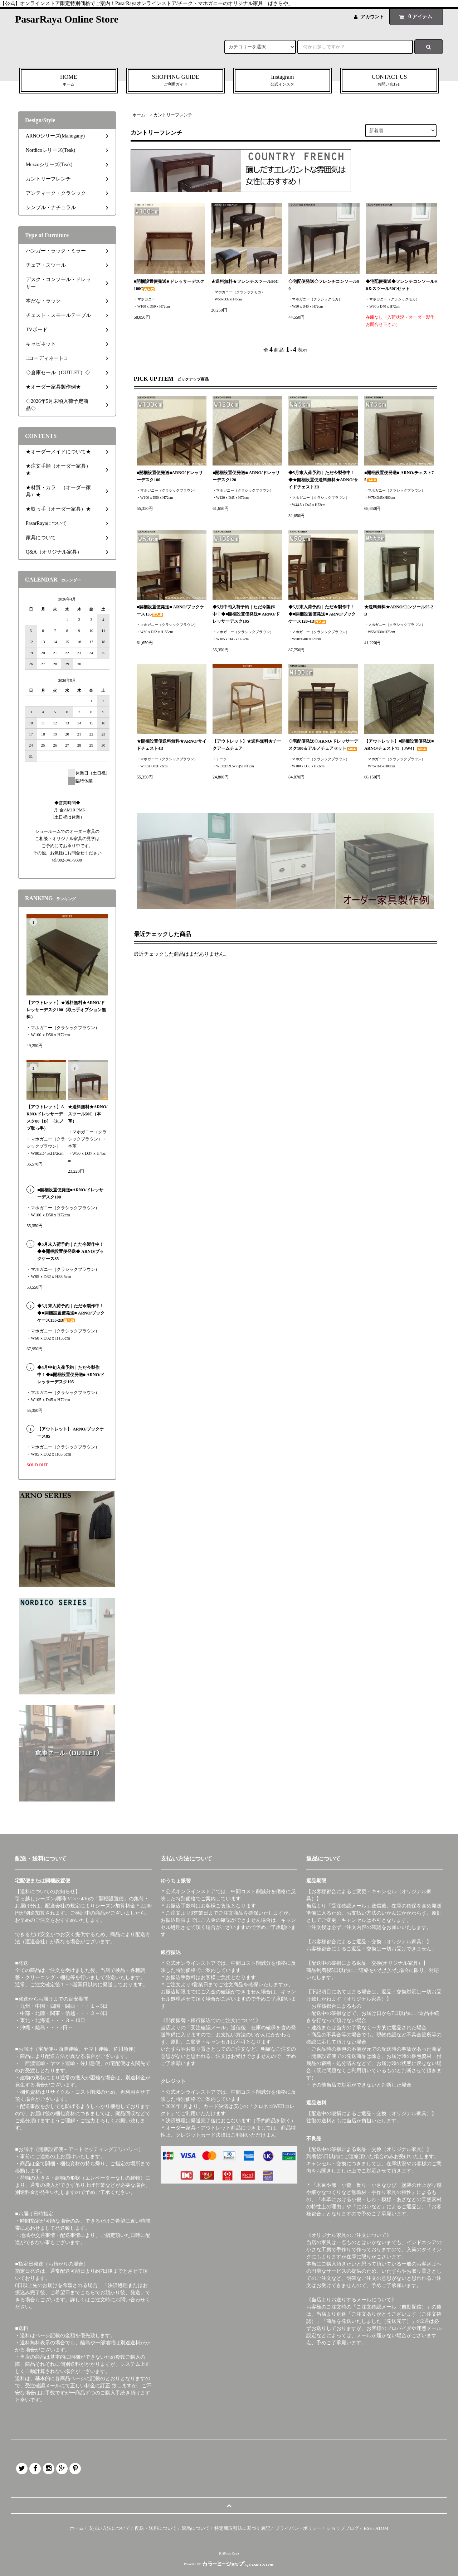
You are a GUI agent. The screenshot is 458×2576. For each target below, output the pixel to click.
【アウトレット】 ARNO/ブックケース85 (70, 1433)
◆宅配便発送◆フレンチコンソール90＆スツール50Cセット (401, 285)
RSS (368, 2528)
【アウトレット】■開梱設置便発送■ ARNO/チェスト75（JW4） (399, 745)
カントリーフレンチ (173, 114)
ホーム (138, 114)
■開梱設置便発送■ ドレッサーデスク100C (169, 285)
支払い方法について (109, 2528)
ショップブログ (342, 2528)
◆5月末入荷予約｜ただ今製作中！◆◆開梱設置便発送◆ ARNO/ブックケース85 (70, 1251)
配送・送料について (156, 2528)
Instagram (282, 81)
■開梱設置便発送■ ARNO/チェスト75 (399, 476)
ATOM (382, 2528)
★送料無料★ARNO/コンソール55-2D (398, 610)
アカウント (372, 16)
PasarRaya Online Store (66, 19)
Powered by (229, 2564)
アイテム (414, 16)
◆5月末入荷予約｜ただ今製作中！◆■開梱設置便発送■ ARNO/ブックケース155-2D (70, 1313)
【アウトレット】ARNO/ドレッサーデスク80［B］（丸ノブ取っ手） (45, 1117)
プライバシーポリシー (298, 2528)
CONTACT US (389, 81)
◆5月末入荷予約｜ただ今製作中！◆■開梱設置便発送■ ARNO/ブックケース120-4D (322, 614)
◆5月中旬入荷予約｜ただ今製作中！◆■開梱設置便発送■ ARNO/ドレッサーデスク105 (246, 614)
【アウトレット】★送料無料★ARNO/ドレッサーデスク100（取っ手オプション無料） (66, 1009)
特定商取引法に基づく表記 (242, 2528)
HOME (68, 81)
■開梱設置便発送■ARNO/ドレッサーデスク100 (170, 476)
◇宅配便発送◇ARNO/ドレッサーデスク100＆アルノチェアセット (323, 745)
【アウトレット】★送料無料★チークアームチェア (247, 745)
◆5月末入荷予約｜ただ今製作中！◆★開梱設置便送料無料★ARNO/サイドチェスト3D (323, 479)
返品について (196, 2528)
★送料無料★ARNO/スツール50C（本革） (88, 1114)
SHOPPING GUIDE (175, 81)
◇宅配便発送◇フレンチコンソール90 (323, 285)
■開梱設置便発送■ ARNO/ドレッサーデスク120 (246, 476)
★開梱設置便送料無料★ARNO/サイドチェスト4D (171, 745)
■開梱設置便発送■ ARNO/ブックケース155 (170, 610)
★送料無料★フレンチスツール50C (245, 281)
